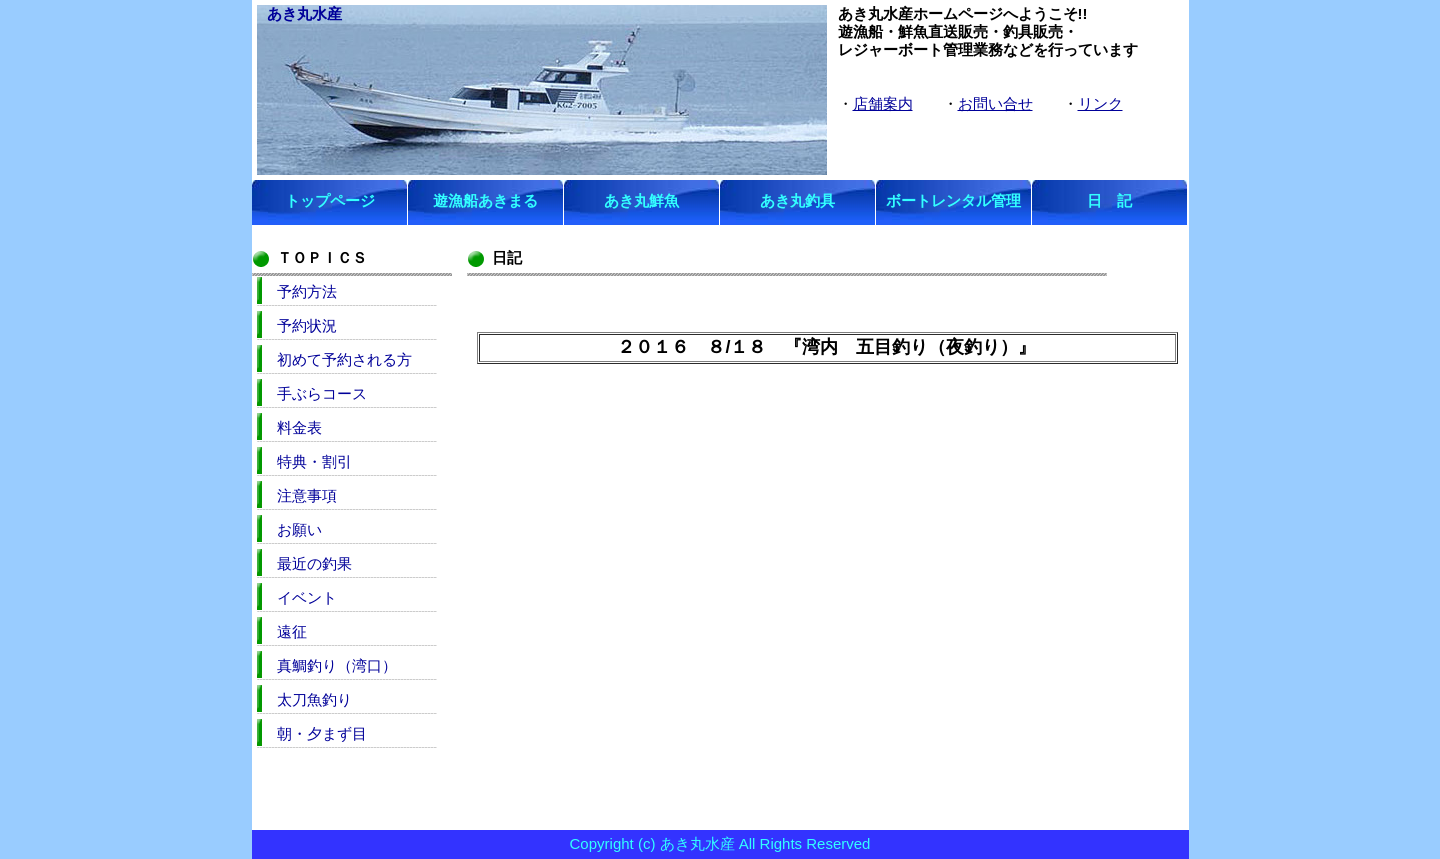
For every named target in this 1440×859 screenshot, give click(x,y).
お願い (299, 529)
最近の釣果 (314, 563)
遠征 (292, 631)
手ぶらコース (322, 393)
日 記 (1109, 200)
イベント (307, 597)
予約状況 (307, 325)
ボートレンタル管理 (953, 200)
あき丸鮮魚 (641, 200)
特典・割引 (314, 461)
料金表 (299, 427)
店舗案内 (883, 103)
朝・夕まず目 (322, 733)
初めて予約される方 (344, 359)
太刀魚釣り (314, 699)
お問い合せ (995, 103)
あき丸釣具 (797, 200)
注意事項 (307, 495)
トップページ (330, 200)
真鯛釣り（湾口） (337, 665)
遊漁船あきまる (485, 200)
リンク (1100, 103)
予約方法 (307, 291)
